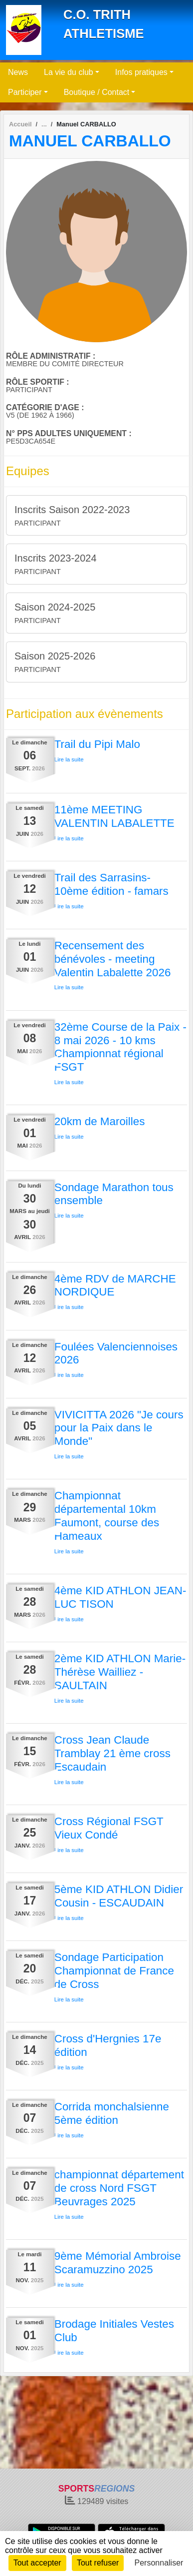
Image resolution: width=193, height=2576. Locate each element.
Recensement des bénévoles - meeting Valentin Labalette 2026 (112, 959)
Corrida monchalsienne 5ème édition (111, 2113)
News (18, 72)
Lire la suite (69, 759)
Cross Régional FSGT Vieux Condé (109, 1828)
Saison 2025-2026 (54, 655)
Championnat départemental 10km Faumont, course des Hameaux (106, 1515)
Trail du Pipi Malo (97, 744)
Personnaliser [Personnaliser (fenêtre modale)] (159, 2563)
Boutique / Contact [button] (97, 92)
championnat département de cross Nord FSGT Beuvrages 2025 (119, 2188)
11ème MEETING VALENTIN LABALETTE (114, 816)
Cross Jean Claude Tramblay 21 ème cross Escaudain (112, 1753)
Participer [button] (25, 92)
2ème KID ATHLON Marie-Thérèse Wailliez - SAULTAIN (120, 1672)
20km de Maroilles (99, 1121)
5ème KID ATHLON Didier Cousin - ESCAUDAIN (118, 1896)
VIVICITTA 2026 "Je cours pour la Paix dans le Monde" (119, 1428)
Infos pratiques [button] (141, 72)
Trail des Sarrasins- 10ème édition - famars (111, 884)
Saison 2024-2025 (54, 607)
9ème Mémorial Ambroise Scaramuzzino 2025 (117, 2263)
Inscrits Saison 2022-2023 (72, 509)
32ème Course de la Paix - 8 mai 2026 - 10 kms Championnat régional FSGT (120, 1047)
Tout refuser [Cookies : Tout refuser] (98, 2563)
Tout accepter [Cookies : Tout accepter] (37, 2563)
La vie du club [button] (68, 72)
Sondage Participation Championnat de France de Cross (114, 1970)
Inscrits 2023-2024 (55, 558)
